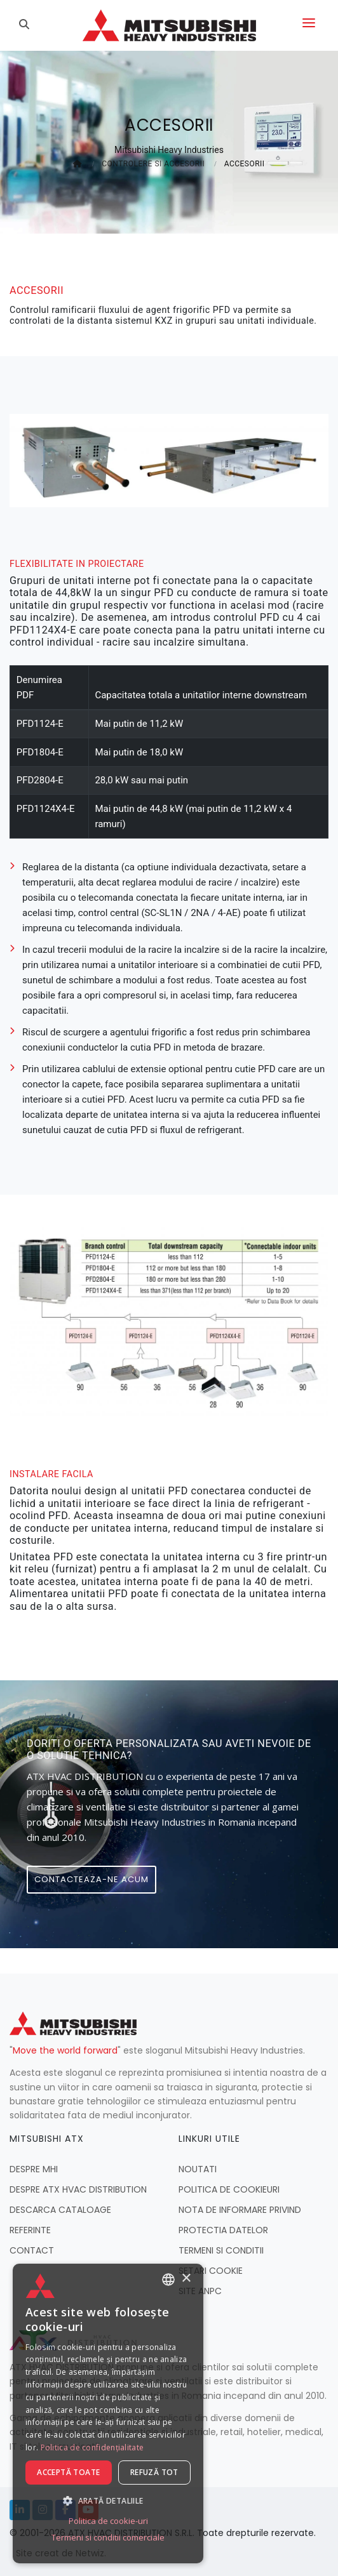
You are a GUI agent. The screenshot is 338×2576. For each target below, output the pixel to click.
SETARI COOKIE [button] (211, 2270)
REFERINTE (30, 2230)
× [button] (186, 2278)
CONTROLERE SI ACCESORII (153, 163)
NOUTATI (198, 2169)
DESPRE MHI (34, 2169)
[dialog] (108, 2413)
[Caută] (26, 25)
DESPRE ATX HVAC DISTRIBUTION (78, 2189)
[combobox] (168, 2279)
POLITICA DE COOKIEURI (229, 2189)
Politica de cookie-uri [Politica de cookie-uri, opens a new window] (108, 2520)
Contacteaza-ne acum (91, 1879)
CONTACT (32, 2250)
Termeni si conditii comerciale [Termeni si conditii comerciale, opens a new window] (108, 2537)
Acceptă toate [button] (68, 2472)
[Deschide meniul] (308, 25)
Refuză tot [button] (154, 2472)
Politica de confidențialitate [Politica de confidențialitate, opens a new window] (92, 2447)
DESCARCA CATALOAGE (60, 2209)
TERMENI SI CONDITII (221, 2250)
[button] (108, 2500)
